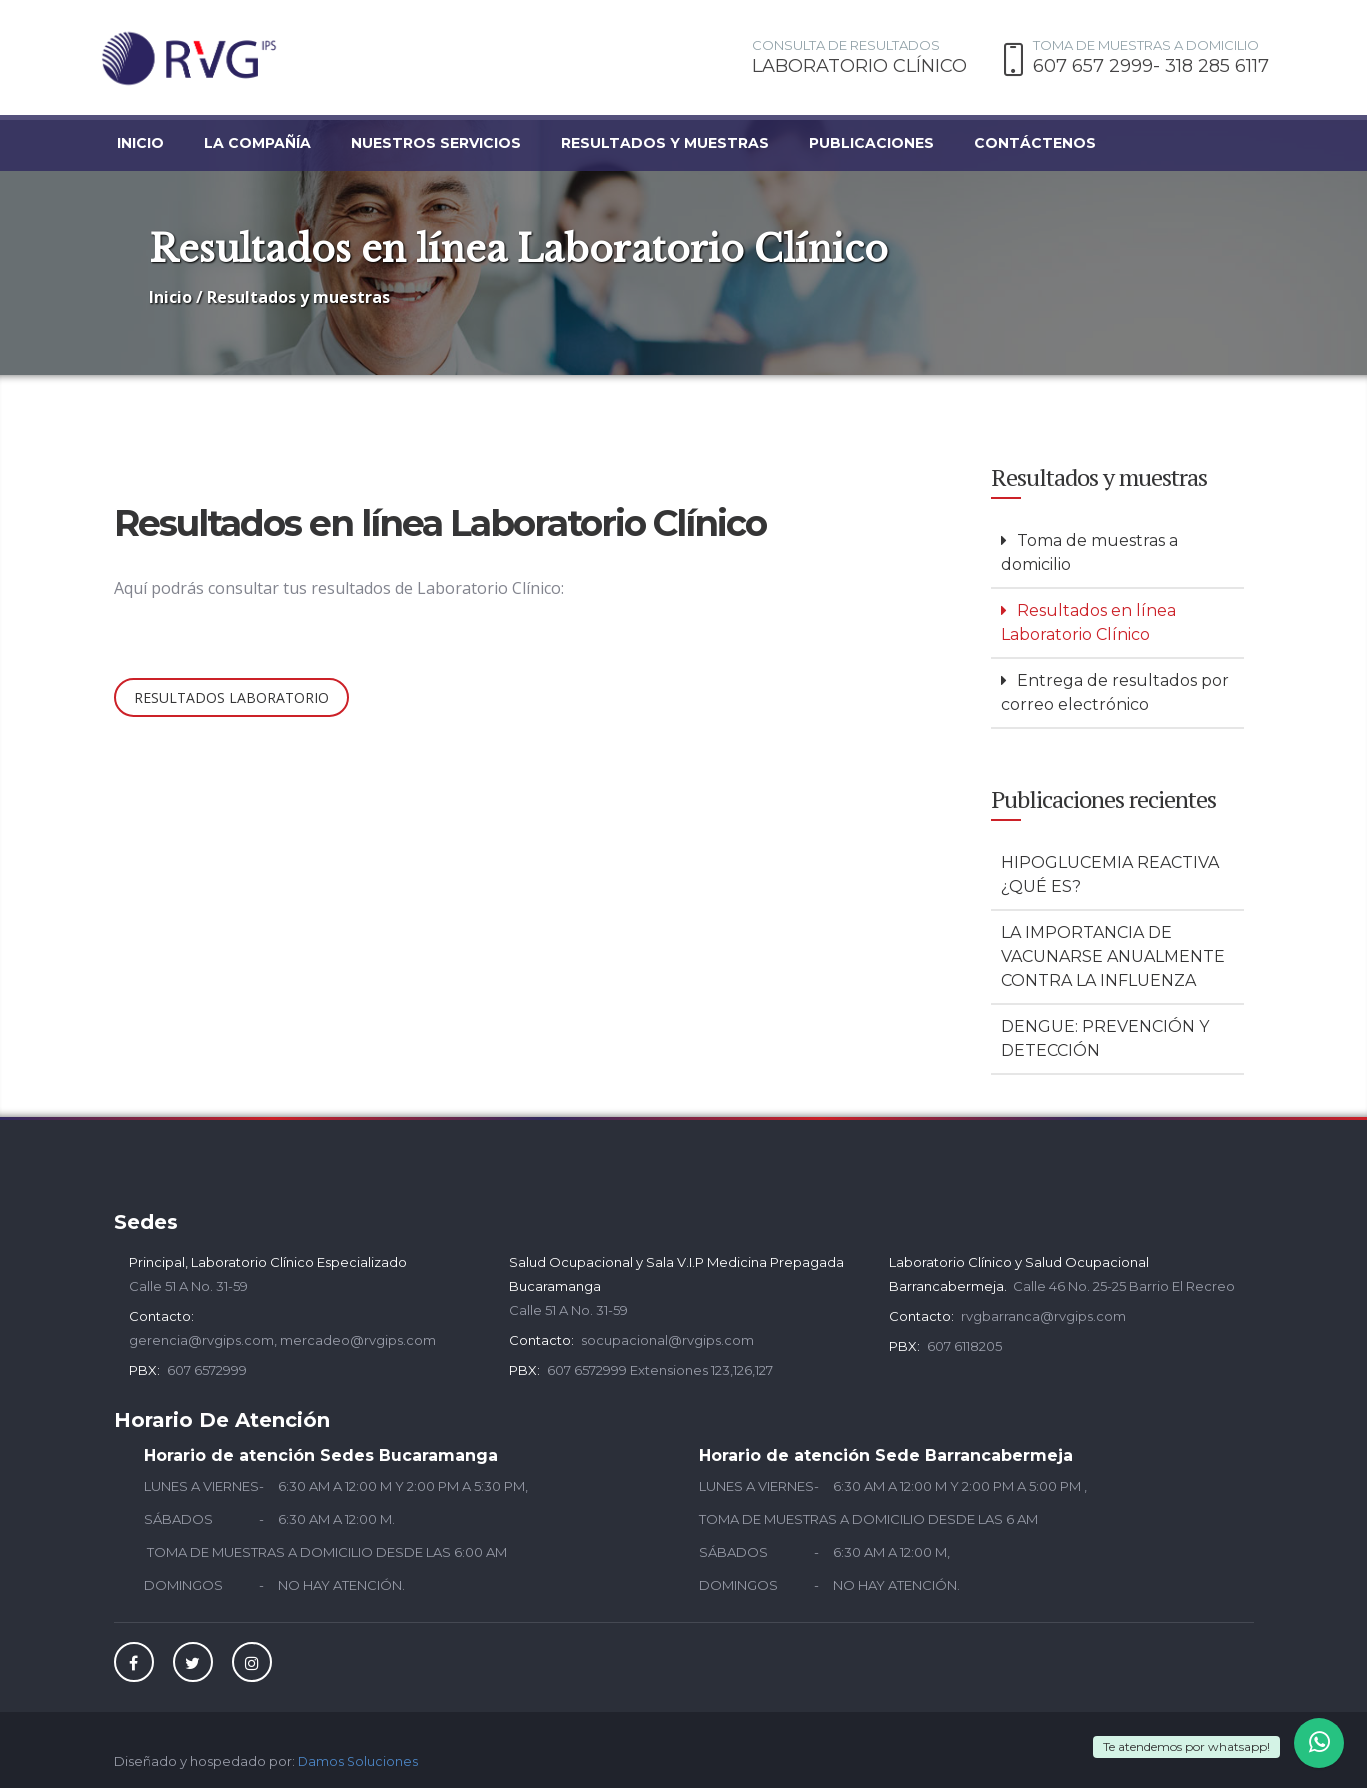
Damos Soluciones (359, 1756)
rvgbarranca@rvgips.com (1043, 1311)
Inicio (140, 143)
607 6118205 (964, 1341)
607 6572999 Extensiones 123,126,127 (660, 1365)
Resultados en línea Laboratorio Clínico (1088, 617)
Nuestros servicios (436, 143)
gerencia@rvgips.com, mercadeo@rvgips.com (282, 1335)
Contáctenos (1035, 143)
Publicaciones (871, 143)
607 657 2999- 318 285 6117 (1151, 66)
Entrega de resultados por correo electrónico (1115, 687)
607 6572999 (207, 1365)
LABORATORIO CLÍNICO (859, 66)
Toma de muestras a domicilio (1089, 547)
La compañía (257, 143)
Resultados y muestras (665, 143)
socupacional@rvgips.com (667, 1335)
